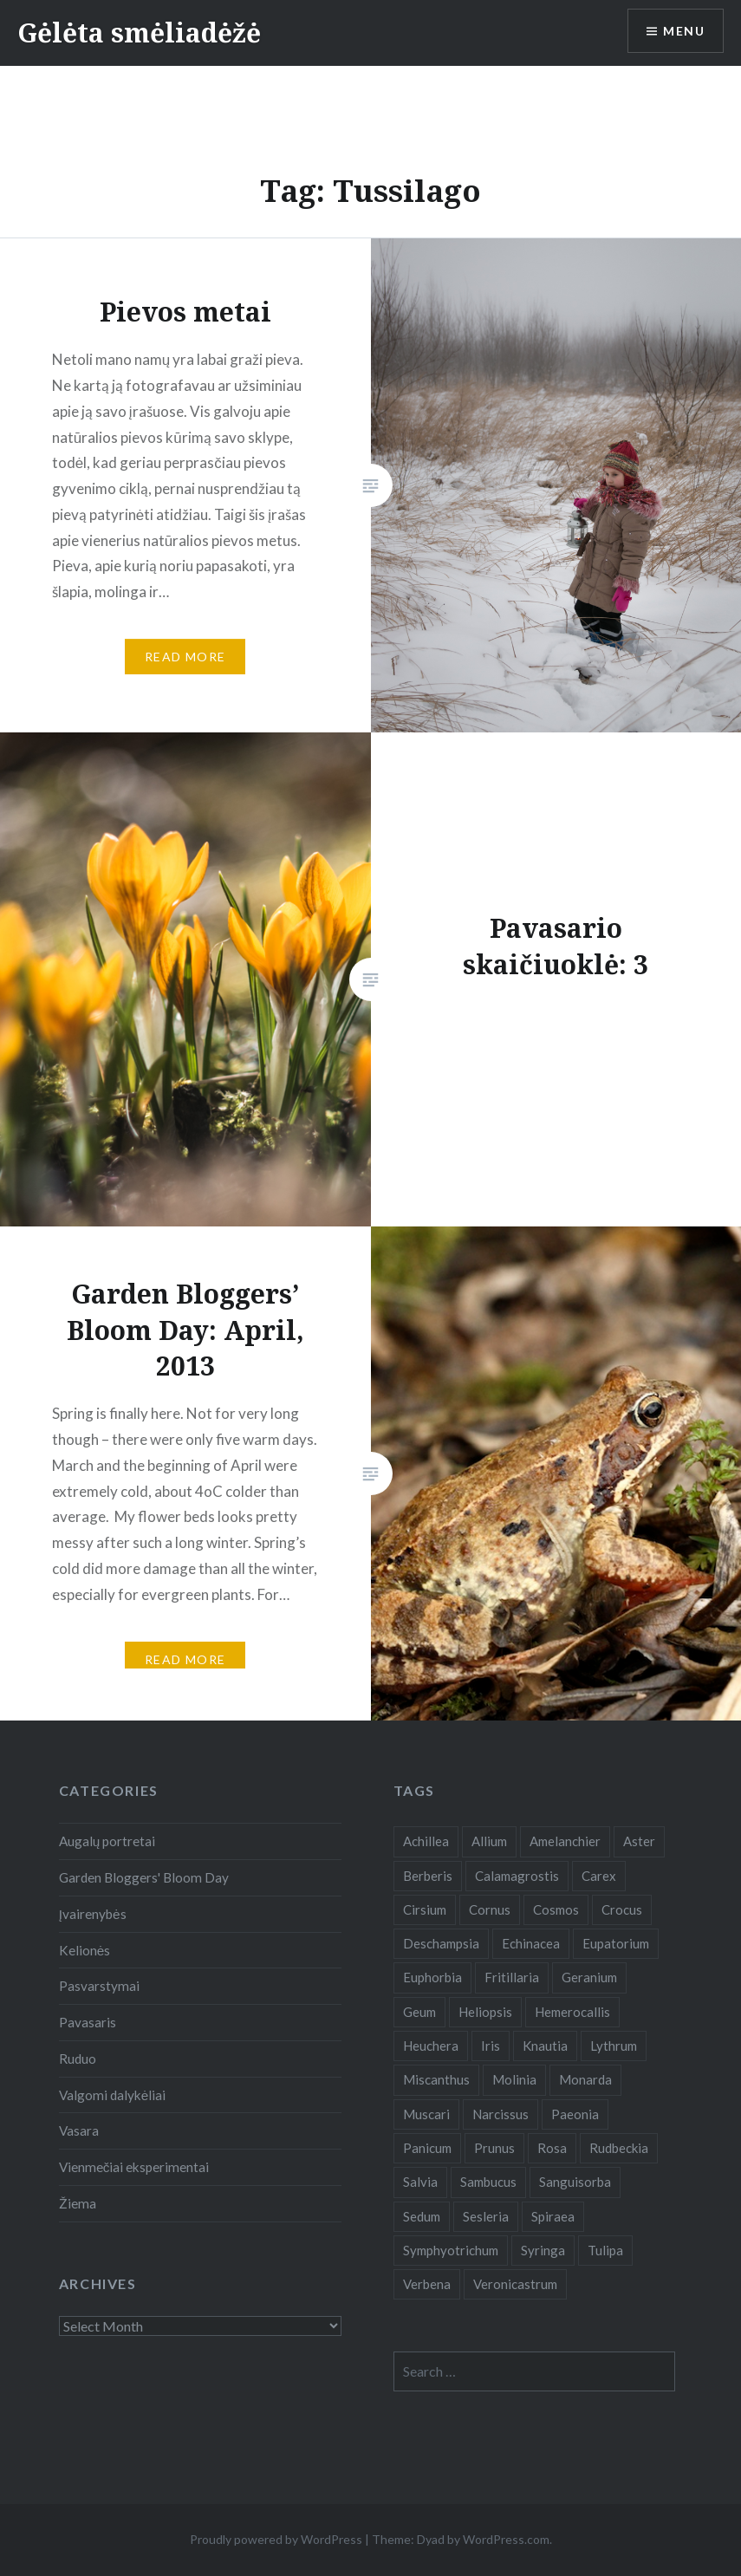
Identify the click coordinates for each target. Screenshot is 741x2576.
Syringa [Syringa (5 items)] (543, 2250)
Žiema (77, 2203)
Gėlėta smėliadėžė (139, 32)
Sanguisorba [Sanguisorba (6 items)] (575, 2181)
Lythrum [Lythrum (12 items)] (613, 2045)
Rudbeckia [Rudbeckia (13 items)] (618, 2148)
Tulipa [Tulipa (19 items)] (605, 2250)
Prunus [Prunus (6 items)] (494, 2148)
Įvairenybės (93, 1914)
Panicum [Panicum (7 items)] (427, 2148)
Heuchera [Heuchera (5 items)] (430, 2045)
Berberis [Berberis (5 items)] (427, 1875)
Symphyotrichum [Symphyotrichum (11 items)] (450, 2250)
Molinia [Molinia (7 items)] (514, 2079)
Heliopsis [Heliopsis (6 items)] (485, 2012)
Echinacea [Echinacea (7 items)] (531, 1943)
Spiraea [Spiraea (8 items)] (553, 2216)
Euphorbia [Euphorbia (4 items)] (432, 1977)
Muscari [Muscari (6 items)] (426, 2114)
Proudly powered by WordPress (276, 2539)
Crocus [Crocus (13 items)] (621, 1909)
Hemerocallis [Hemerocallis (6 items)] (572, 2012)
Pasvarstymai (99, 1986)
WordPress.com (506, 2539)
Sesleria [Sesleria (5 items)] (486, 2216)
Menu (684, 30)
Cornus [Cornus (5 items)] (489, 1909)
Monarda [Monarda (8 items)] (585, 2079)
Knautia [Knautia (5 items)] (545, 2045)
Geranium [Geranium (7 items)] (589, 1977)
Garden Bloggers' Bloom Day (144, 1877)
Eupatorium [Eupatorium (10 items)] (615, 1943)
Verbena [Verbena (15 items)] (427, 2284)
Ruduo (77, 2058)
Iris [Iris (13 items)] (490, 2045)
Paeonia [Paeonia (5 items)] (575, 2114)
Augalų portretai (107, 1841)
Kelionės (85, 1950)
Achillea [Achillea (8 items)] (426, 1841)
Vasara (79, 2130)
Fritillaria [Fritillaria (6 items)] (511, 1977)
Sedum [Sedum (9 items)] (421, 2216)
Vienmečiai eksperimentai (134, 2167)
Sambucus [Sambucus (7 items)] (488, 2181)
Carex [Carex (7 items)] (599, 1875)
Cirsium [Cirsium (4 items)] (424, 1909)
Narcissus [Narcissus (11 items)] (500, 2114)
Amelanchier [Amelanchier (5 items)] (565, 1841)
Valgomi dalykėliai (112, 2095)
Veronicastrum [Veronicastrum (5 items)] (515, 2284)
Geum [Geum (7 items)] (419, 2012)
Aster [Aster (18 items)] (639, 1841)
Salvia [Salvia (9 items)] (420, 2181)
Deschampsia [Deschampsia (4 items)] (441, 1943)
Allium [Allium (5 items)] (489, 1841)
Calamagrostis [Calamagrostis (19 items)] (517, 1875)
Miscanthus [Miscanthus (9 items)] (436, 2079)
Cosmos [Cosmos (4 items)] (556, 1909)
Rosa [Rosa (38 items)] (552, 2148)
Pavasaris (87, 2022)
